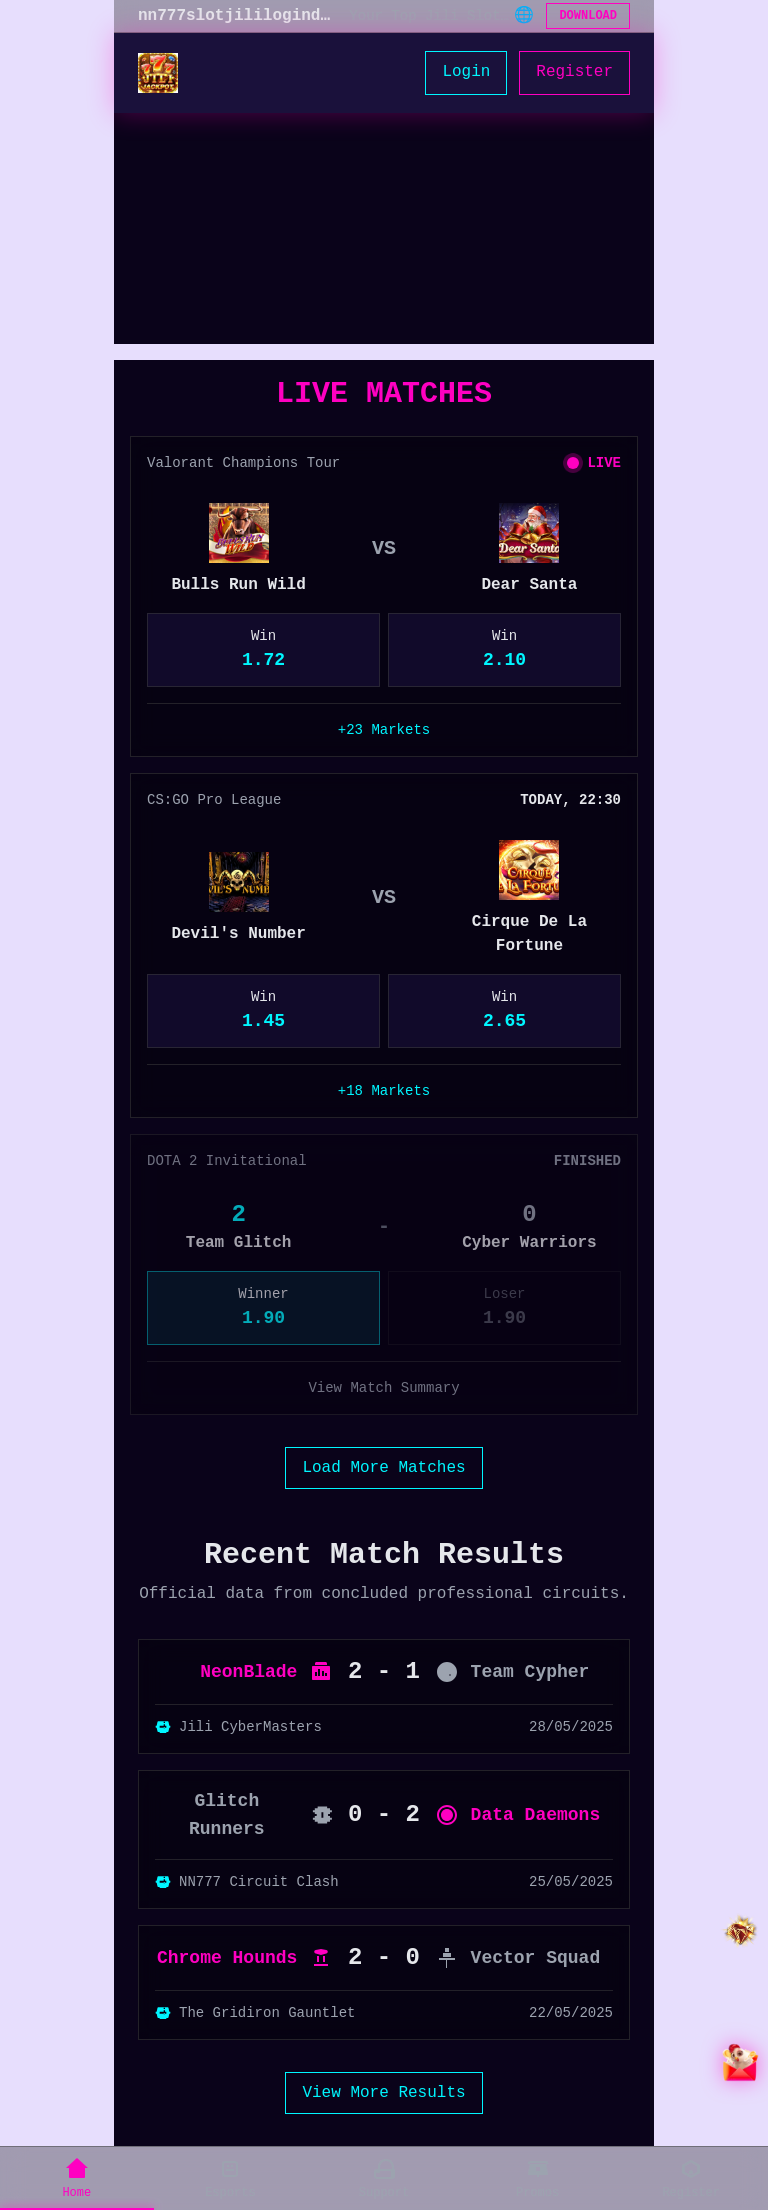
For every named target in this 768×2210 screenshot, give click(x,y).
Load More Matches (383, 1468)
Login (466, 73)
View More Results (383, 2093)
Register (574, 73)
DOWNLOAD (588, 16)
